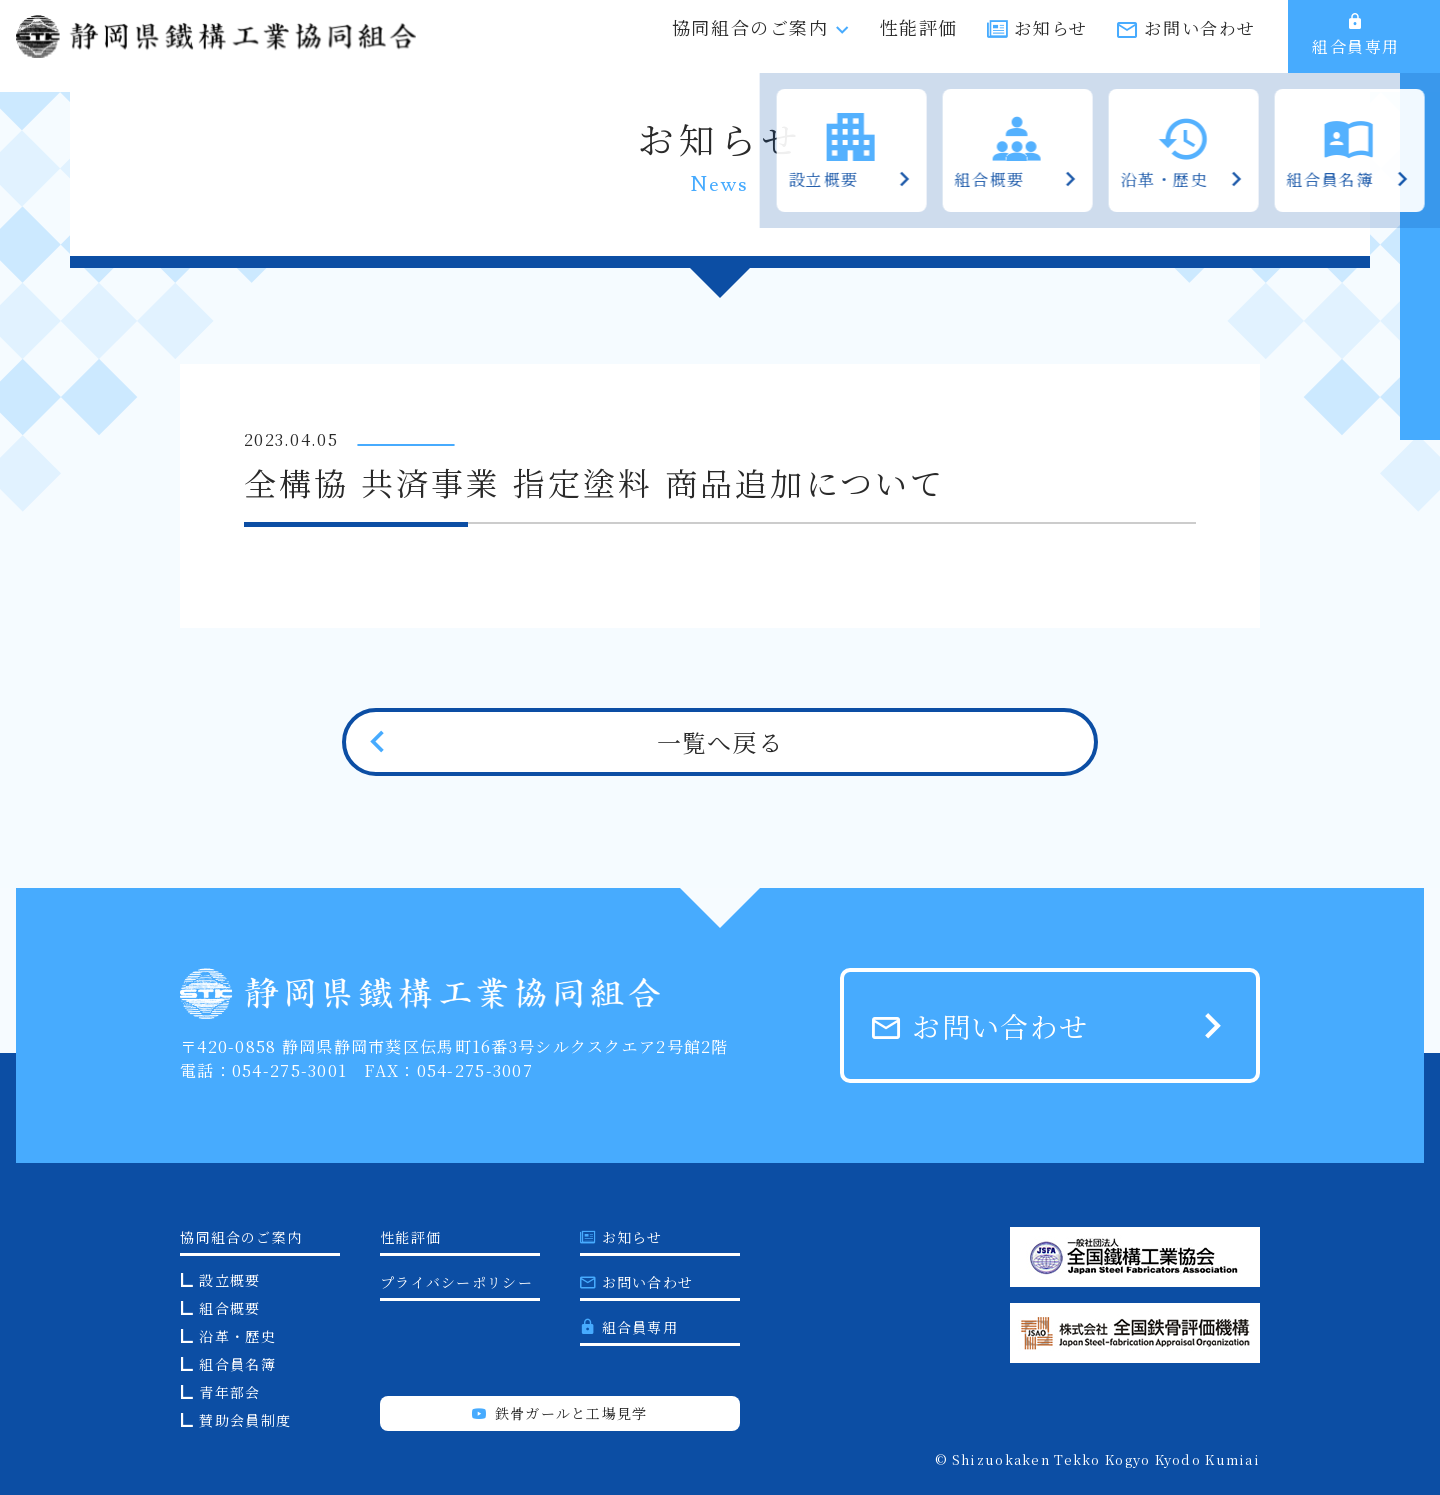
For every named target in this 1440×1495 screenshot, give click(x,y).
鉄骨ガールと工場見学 (559, 1413)
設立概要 (229, 1280)
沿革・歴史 (237, 1336)
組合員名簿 (237, 1364)
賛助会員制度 (245, 1420)
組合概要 (229, 1308)
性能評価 (919, 46)
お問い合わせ (1200, 47)
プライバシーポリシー (456, 1282)
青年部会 (229, 1392)
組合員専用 (1356, 45)
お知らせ (1050, 47)
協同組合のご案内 (761, 46)
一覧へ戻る (720, 741)
